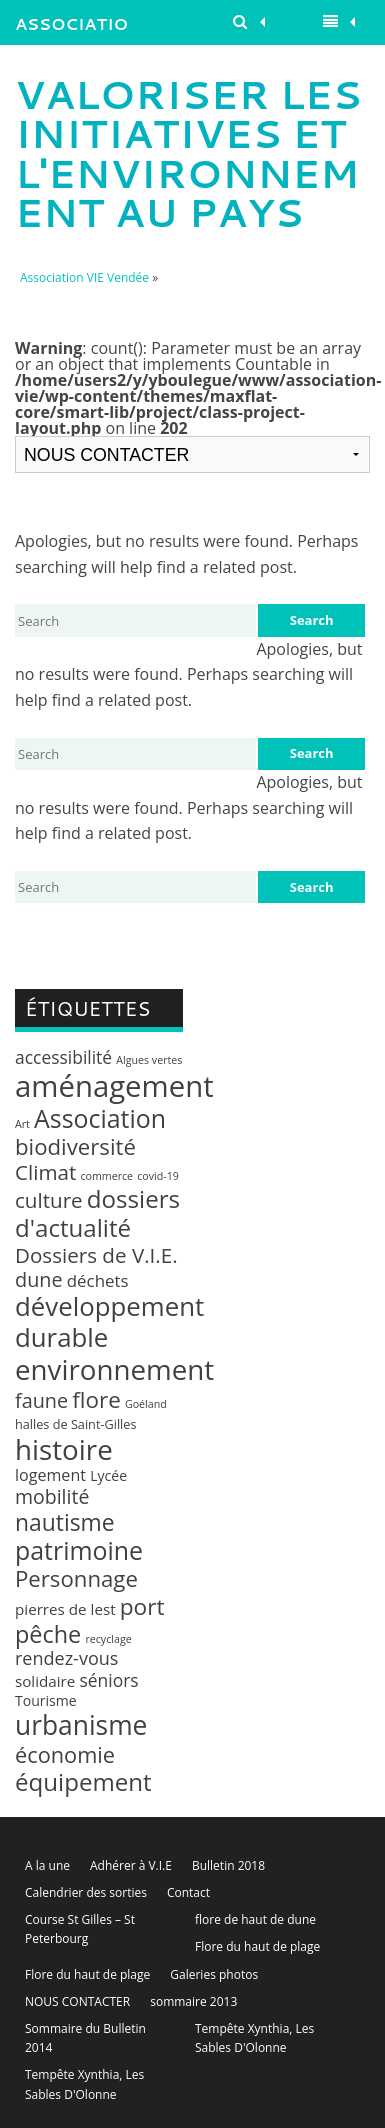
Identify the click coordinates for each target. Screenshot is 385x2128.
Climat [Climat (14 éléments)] (45, 1172)
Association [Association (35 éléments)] (100, 1118)
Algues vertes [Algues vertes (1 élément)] (149, 1060)
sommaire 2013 (193, 2001)
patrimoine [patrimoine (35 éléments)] (79, 1550)
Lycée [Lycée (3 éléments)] (108, 1475)
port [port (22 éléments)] (142, 1606)
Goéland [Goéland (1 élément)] (146, 1404)
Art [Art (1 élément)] (22, 1124)
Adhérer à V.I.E (131, 1865)
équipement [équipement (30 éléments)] (83, 1781)
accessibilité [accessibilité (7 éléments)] (63, 1057)
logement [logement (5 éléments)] (50, 1475)
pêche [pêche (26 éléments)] (48, 1634)
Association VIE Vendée (71, 28)
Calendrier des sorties (86, 1892)
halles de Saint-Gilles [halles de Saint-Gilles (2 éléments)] (76, 1424)
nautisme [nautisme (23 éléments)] (65, 1522)
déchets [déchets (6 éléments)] (98, 1280)
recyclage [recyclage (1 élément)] (108, 1639)
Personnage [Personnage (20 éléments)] (76, 1578)
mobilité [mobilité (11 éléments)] (52, 1496)
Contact (188, 1892)
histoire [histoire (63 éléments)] (64, 1449)
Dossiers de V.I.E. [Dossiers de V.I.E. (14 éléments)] (96, 1255)
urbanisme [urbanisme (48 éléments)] (81, 1725)
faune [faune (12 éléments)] (41, 1400)
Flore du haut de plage (257, 1946)
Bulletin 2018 (228, 1865)
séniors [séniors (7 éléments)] (109, 1680)
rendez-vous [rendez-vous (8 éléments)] (66, 1658)
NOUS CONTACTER (77, 2001)
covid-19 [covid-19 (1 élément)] (158, 1176)
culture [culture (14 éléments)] (49, 1200)
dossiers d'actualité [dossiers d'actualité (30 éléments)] (97, 1213)
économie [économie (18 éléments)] (65, 1754)
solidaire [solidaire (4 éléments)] (45, 1681)
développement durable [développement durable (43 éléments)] (109, 1321)
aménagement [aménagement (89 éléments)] (114, 1086)
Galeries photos (214, 1974)
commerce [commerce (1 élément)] (106, 1176)
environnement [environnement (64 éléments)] (114, 1369)
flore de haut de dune (255, 1919)
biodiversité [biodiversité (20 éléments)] (75, 1146)
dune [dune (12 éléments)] (39, 1279)
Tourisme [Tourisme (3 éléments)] (46, 1700)
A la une (47, 1865)
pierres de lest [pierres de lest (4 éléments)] (65, 1609)
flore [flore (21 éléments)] (96, 1399)
